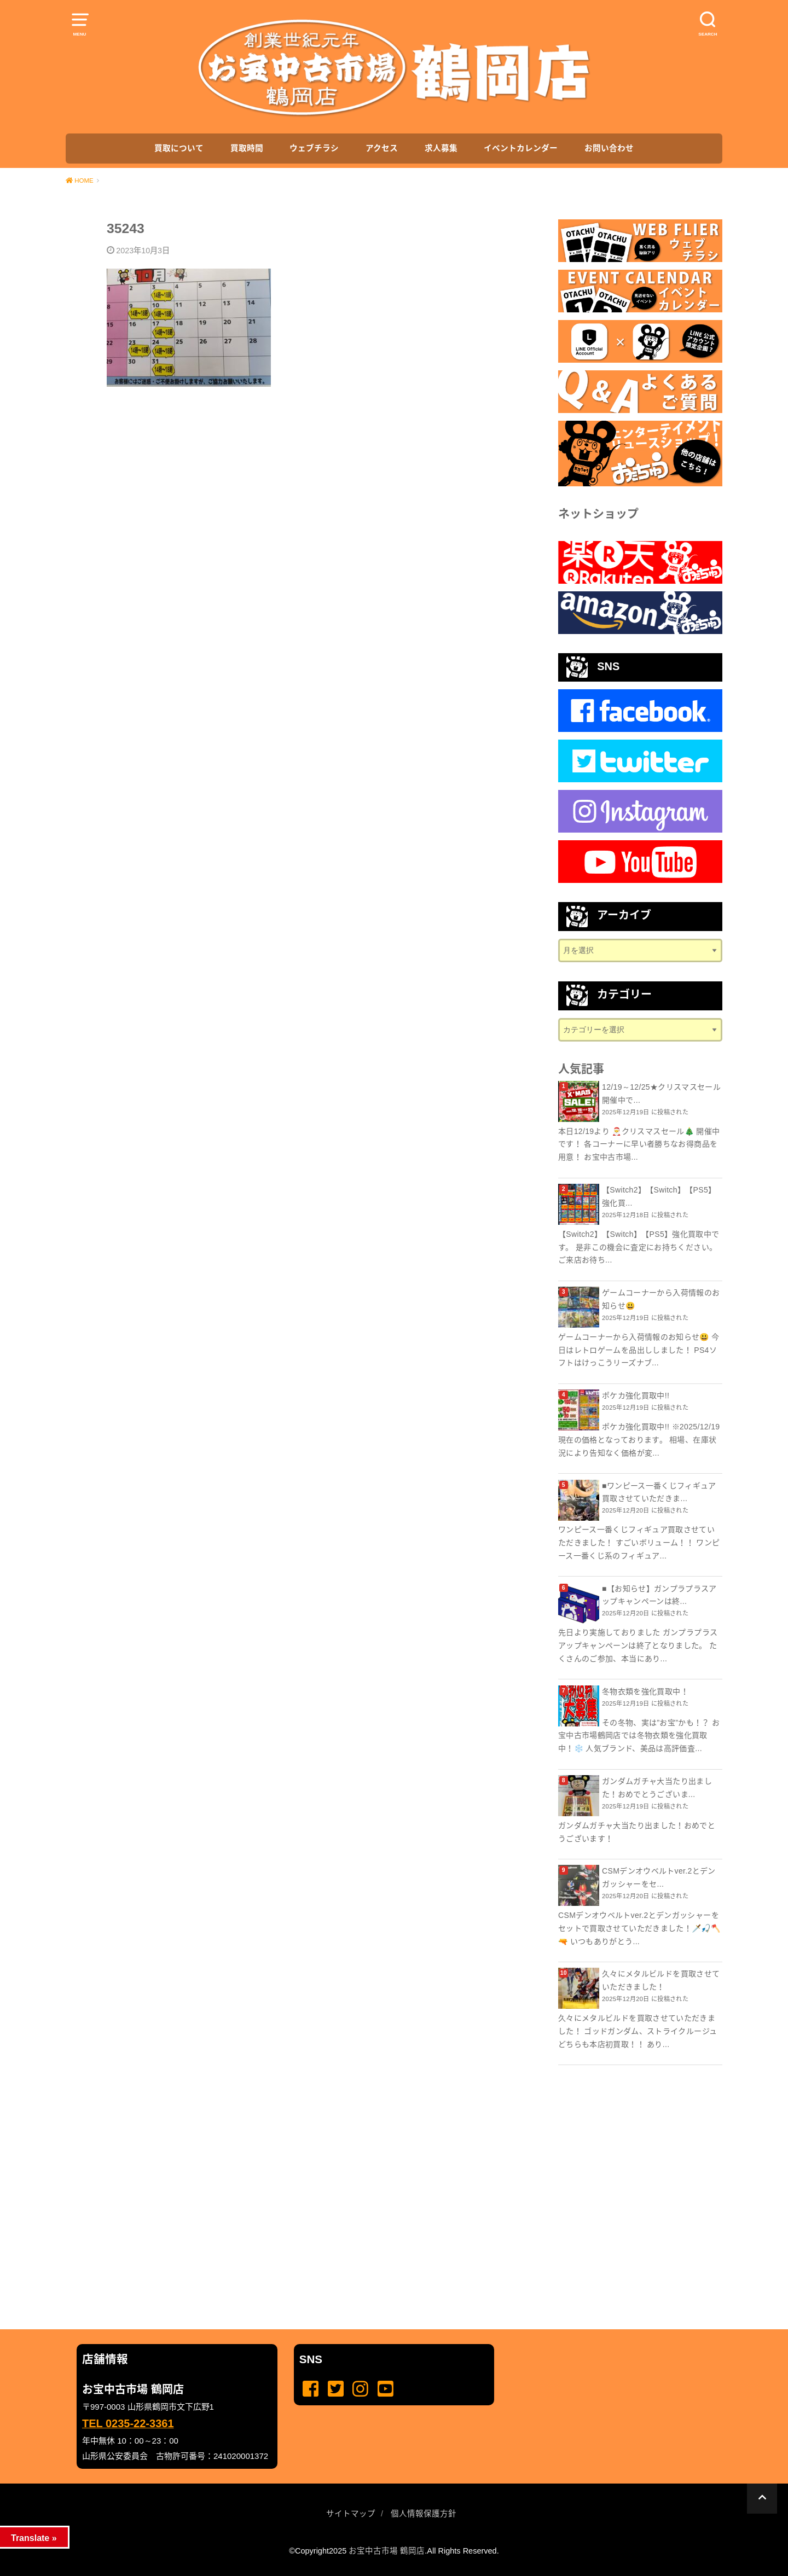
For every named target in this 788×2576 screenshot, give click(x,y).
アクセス (382, 148)
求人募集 (441, 148)
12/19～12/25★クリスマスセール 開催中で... (661, 1093)
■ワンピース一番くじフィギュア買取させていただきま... (659, 1492)
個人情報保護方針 (423, 2513)
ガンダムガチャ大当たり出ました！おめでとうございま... (657, 1788)
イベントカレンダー (521, 148)
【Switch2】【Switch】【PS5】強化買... (659, 1196)
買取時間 (246, 148)
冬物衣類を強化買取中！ (645, 1691)
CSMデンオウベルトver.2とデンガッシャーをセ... (659, 1877)
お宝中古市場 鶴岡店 (387, 2550)
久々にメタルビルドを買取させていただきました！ (661, 1980)
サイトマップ (350, 2513)
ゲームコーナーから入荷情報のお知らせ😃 (661, 1299)
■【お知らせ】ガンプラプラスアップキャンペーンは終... (659, 1595)
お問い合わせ (609, 148)
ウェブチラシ (314, 148)
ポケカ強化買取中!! (635, 1395)
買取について (179, 148)
